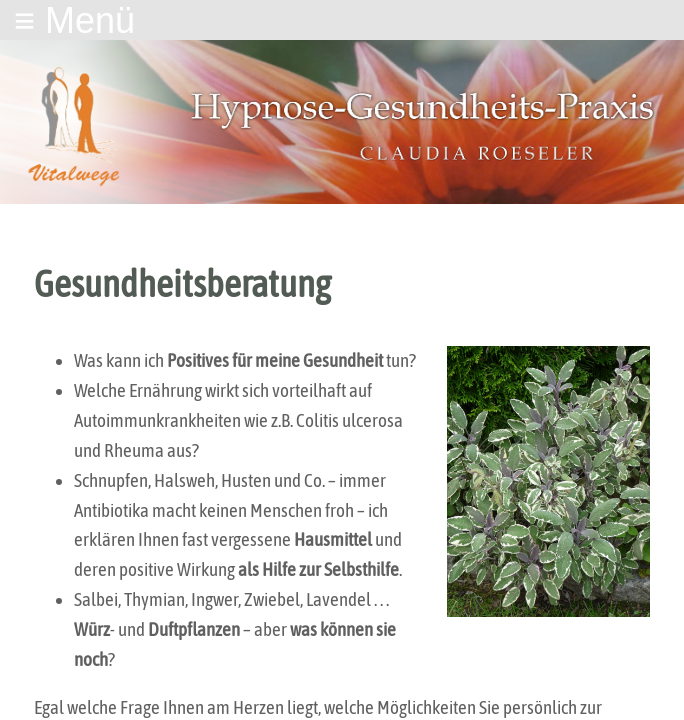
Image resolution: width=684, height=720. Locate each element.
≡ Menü (74, 20)
